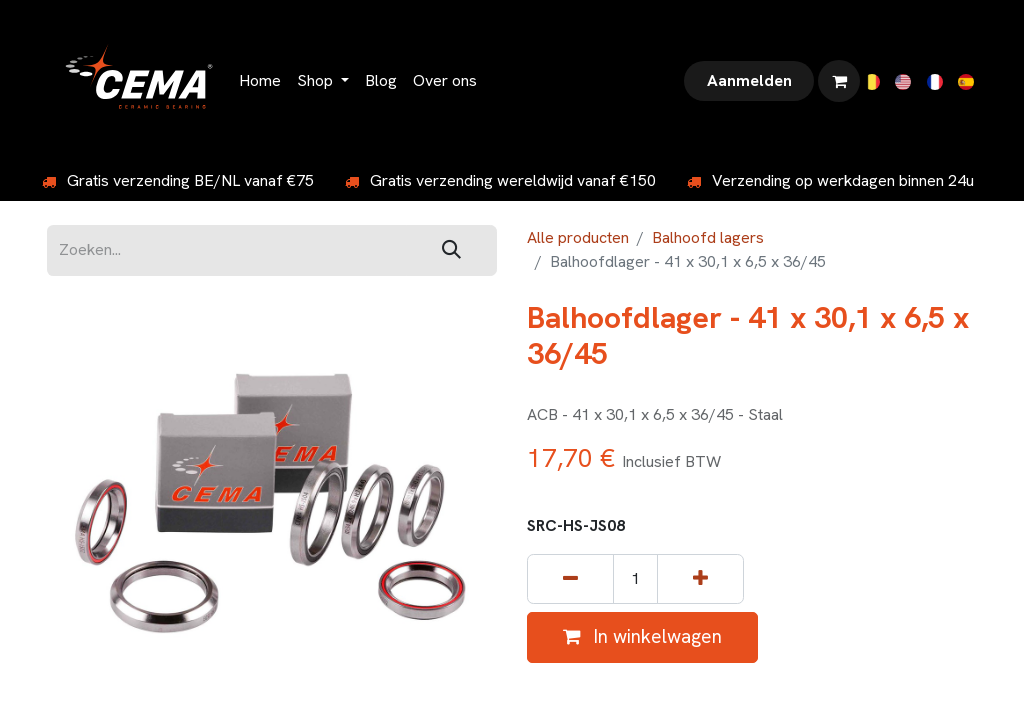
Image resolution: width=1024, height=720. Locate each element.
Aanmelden (749, 80)
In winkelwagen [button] (642, 636)
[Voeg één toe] (700, 579)
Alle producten (578, 237)
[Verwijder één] (570, 579)
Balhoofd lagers (708, 237)
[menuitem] (260, 81)
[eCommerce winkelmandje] (839, 81)
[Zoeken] (451, 250)
